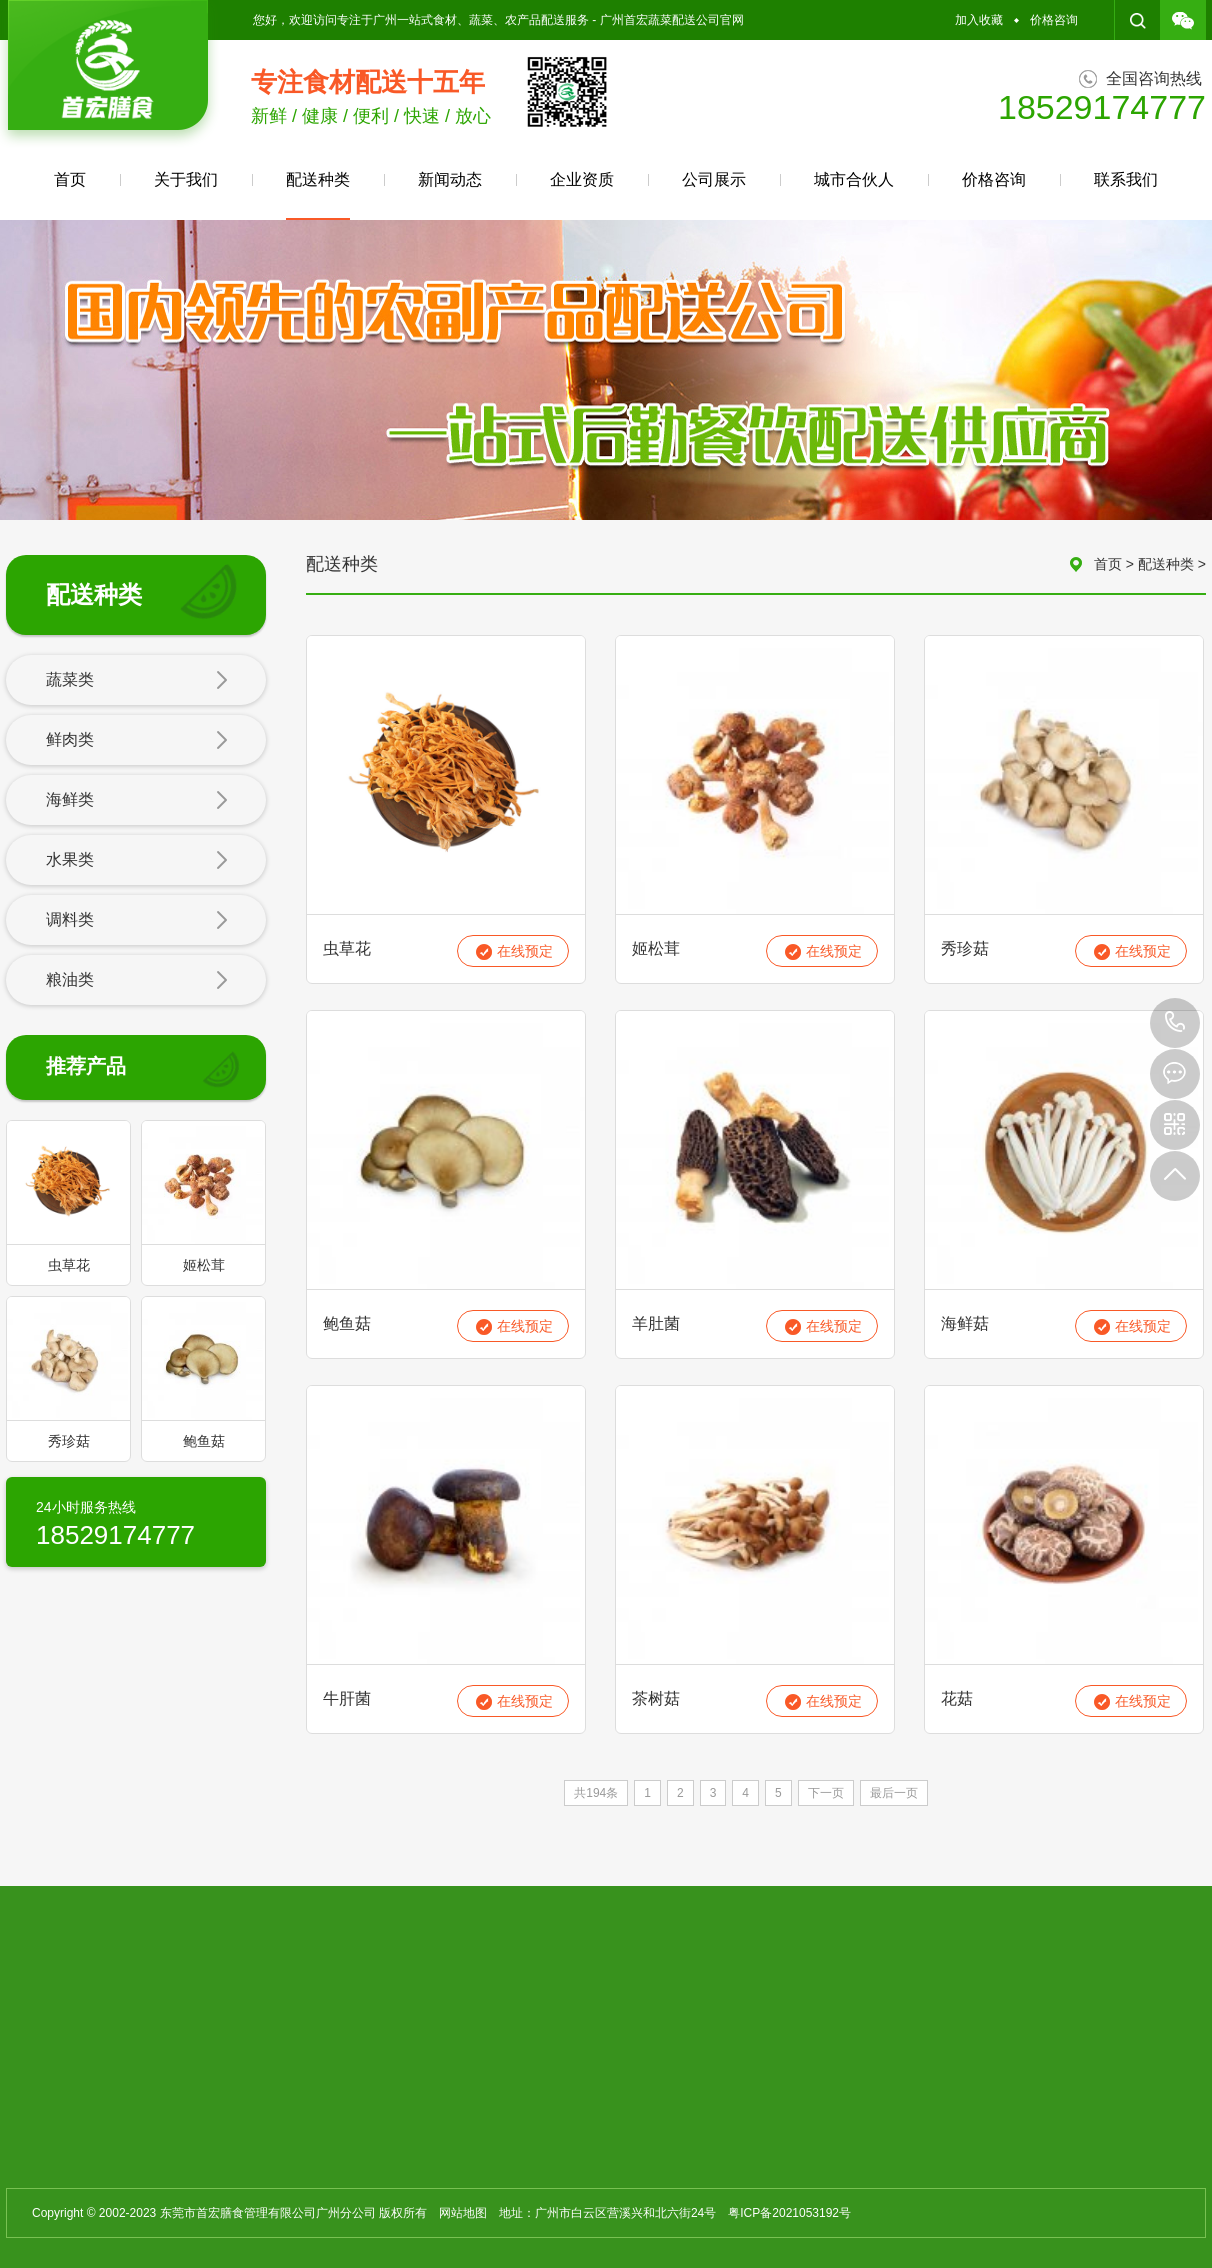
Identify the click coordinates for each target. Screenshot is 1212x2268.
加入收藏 (979, 20)
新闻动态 (450, 179)
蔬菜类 (137, 681)
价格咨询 (1054, 20)
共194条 (596, 1793)
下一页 (826, 1793)
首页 (70, 179)
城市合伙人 (854, 179)
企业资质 (582, 179)
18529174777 (1175, 1023)
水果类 (137, 861)
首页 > (1116, 564)
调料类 (137, 921)
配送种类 (318, 195)
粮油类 (137, 981)
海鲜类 (137, 801)
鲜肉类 (137, 741)
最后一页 (894, 1793)
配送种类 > (1172, 564)
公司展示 (714, 179)
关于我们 (186, 179)
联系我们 (1126, 179)
